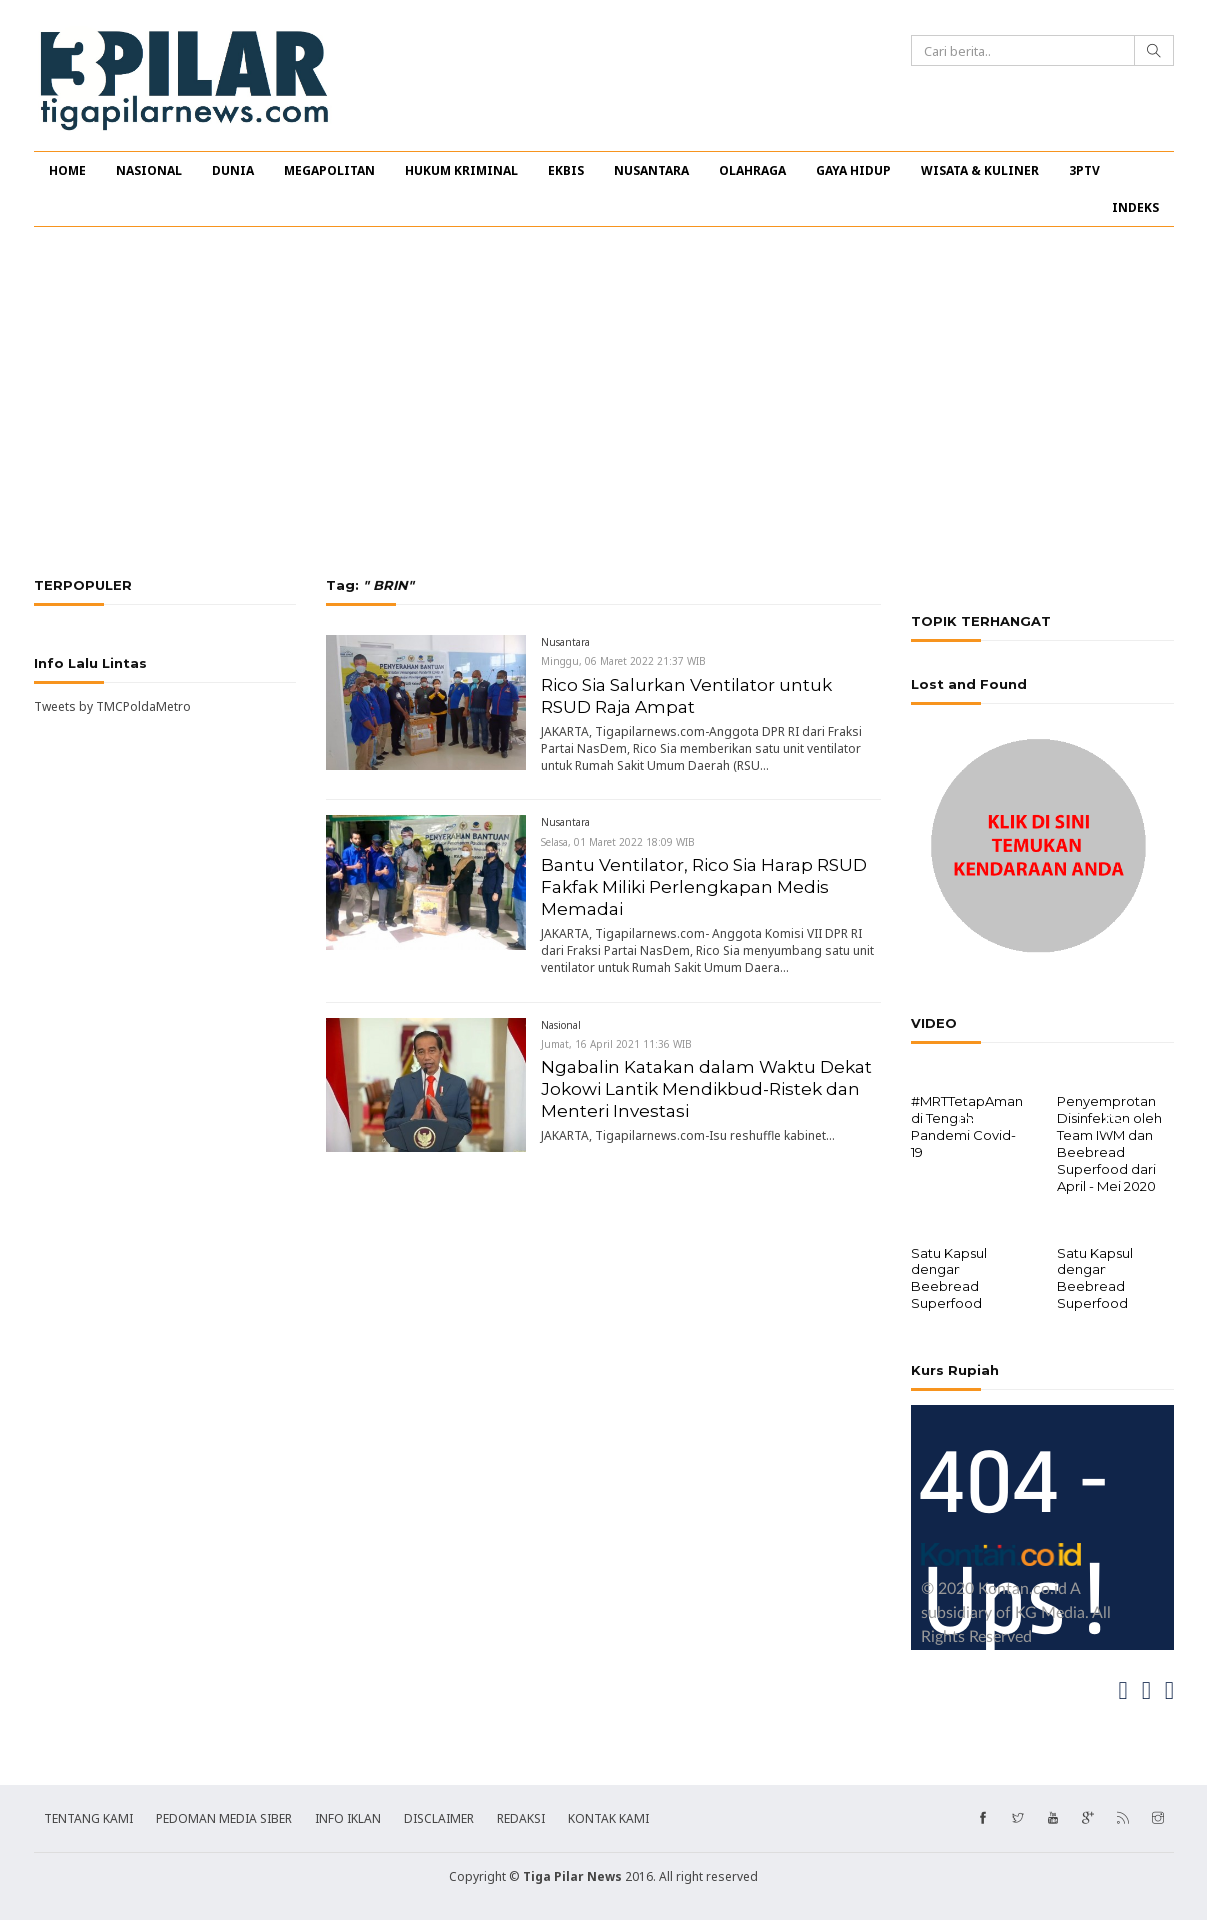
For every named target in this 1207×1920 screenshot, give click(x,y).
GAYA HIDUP (853, 170)
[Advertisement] (604, 402)
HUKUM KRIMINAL (461, 170)
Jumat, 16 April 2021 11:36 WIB (616, 1044)
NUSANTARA (651, 170)
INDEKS (1135, 207)
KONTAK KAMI (608, 1816)
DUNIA (233, 170)
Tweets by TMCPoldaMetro (112, 706)
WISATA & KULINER (980, 170)
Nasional (561, 1025)
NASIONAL (149, 170)
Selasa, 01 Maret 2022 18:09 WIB (618, 842)
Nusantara (565, 642)
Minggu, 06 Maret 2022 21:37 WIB (623, 661)
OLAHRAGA (752, 170)
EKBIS (566, 170)
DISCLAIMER (439, 1816)
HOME (67, 170)
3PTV (1084, 170)
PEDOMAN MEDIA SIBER (224, 1816)
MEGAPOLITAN (329, 170)
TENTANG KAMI (88, 1816)
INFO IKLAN (348, 1816)
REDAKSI (521, 1816)
